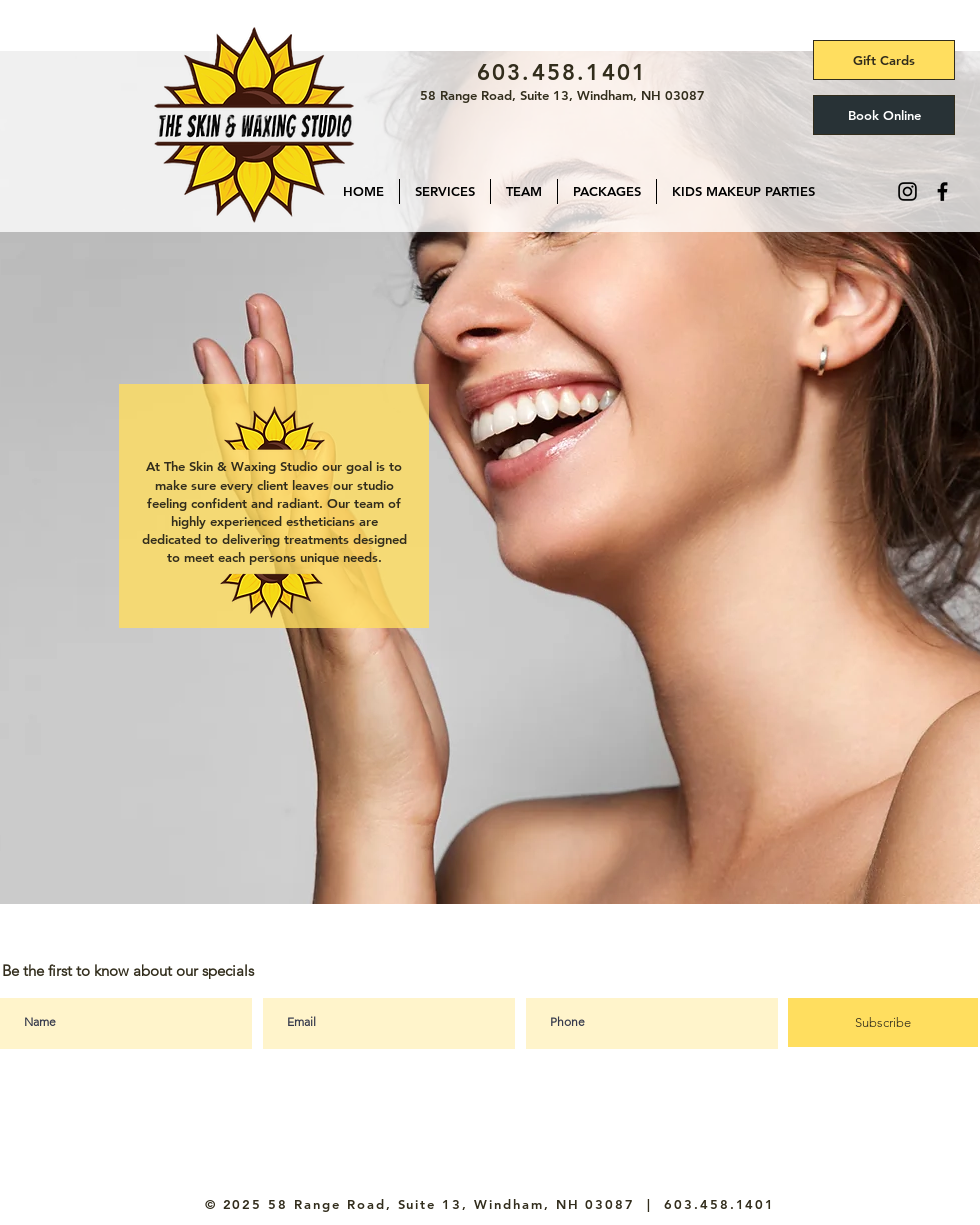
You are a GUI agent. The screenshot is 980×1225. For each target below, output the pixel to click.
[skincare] (432, 878)
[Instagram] (907, 191)
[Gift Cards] (884, 60)
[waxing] (462, 878)
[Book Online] (884, 115)
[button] (445, 191)
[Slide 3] (489, 878)
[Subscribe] (883, 1022)
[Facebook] (942, 191)
